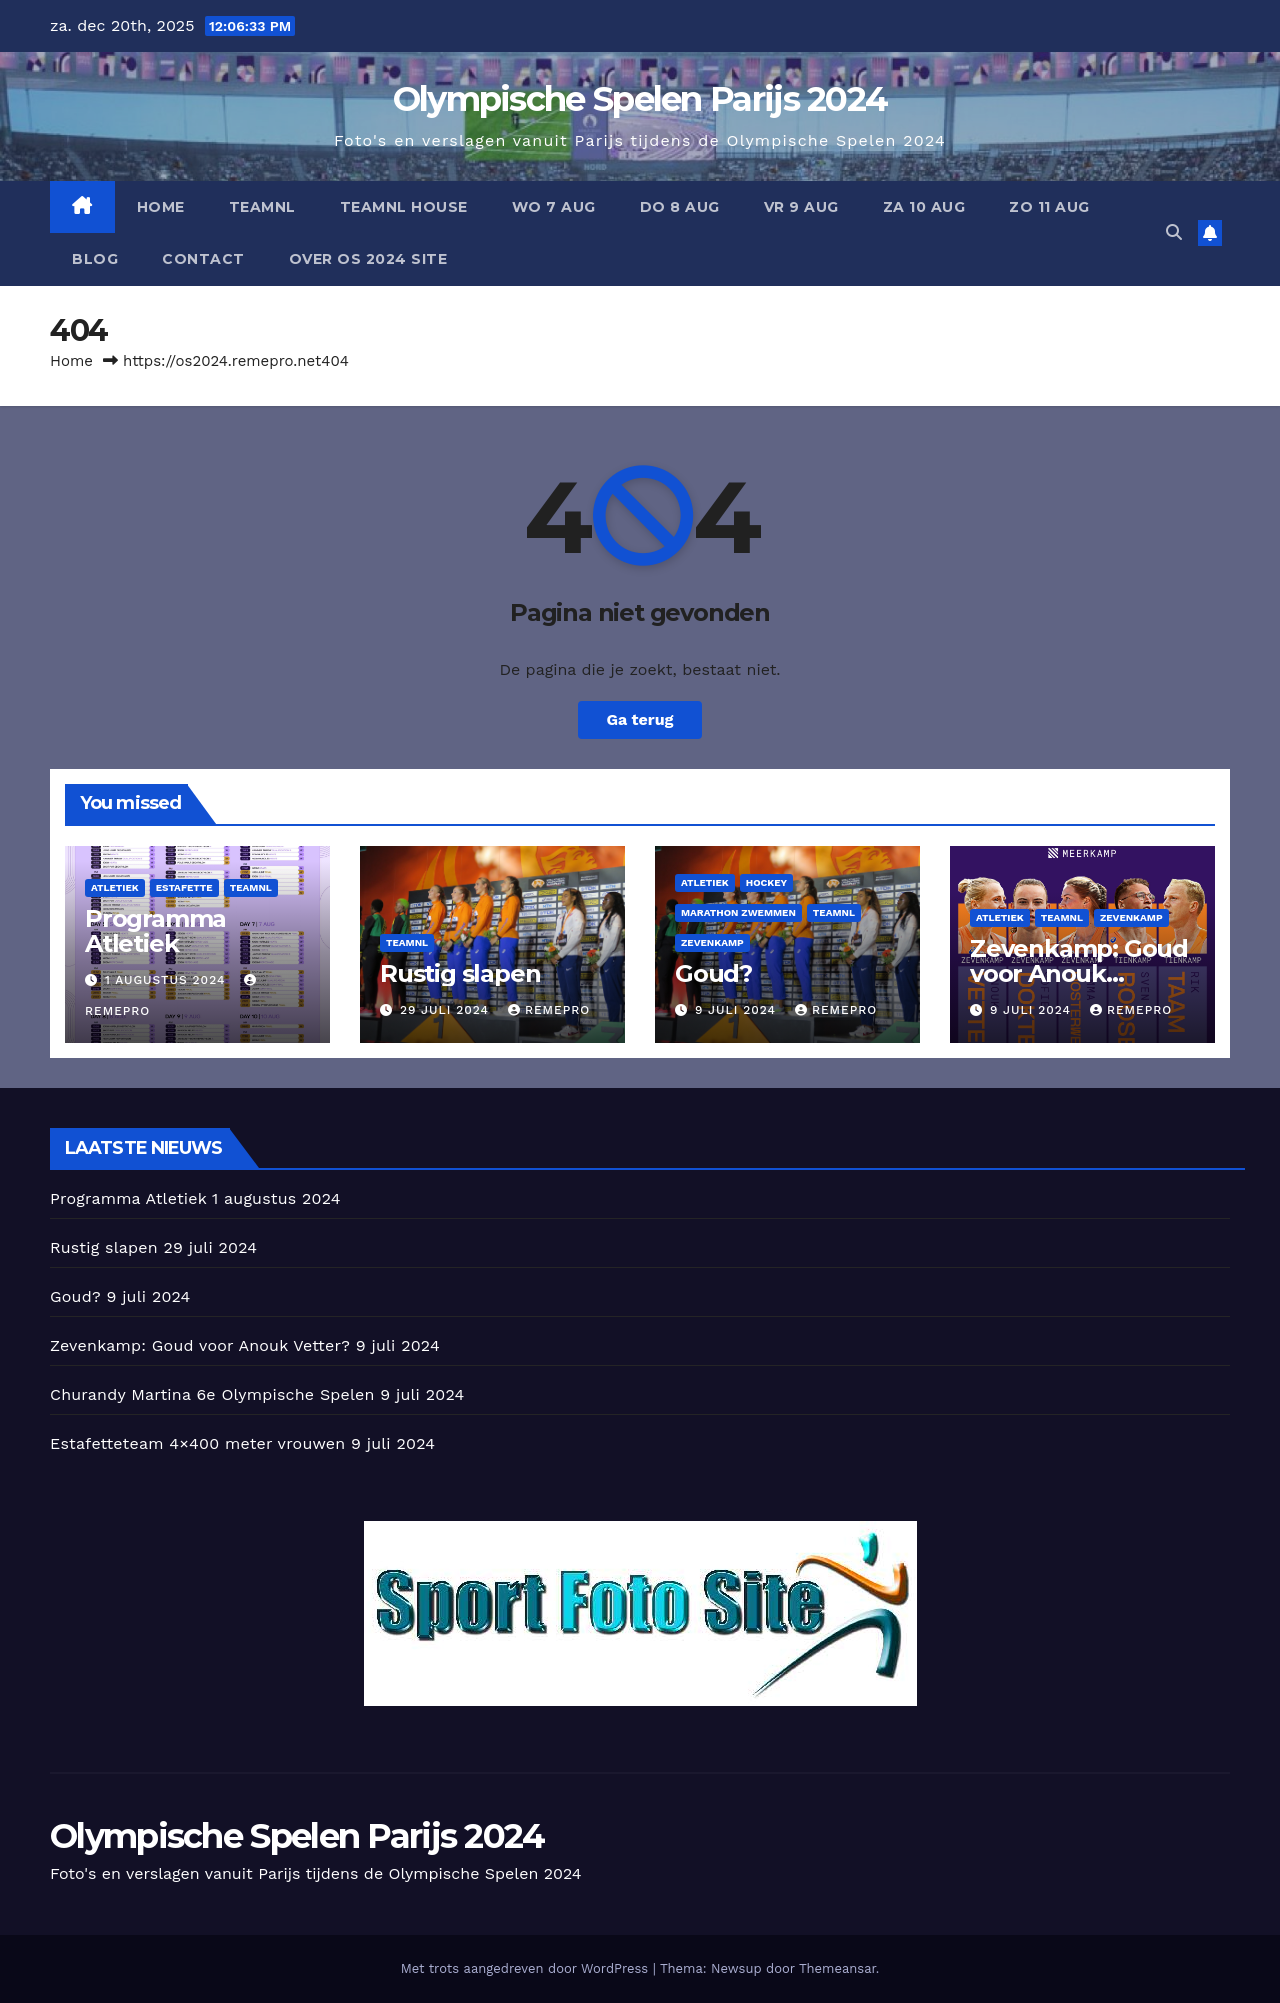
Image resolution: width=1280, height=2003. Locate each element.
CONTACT (203, 259)
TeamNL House (404, 207)
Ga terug (639, 719)
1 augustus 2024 (167, 980)
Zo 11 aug (1049, 207)
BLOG (95, 259)
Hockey (766, 882)
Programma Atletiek (155, 931)
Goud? (713, 973)
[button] (1174, 232)
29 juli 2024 (447, 1010)
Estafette (184, 887)
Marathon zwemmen (738, 912)
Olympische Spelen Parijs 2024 (640, 99)
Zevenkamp (712, 942)
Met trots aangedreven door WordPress (527, 1968)
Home (71, 361)
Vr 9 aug (801, 207)
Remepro (549, 1010)
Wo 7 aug (554, 207)
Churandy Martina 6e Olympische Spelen (212, 1394)
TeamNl (262, 207)
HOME (161, 207)
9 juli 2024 (738, 1010)
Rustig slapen (460, 973)
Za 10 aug (924, 207)
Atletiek (115, 887)
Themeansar (837, 1968)
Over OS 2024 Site (368, 259)
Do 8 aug (680, 207)
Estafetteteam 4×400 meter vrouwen (197, 1443)
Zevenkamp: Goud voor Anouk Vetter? (1079, 973)
